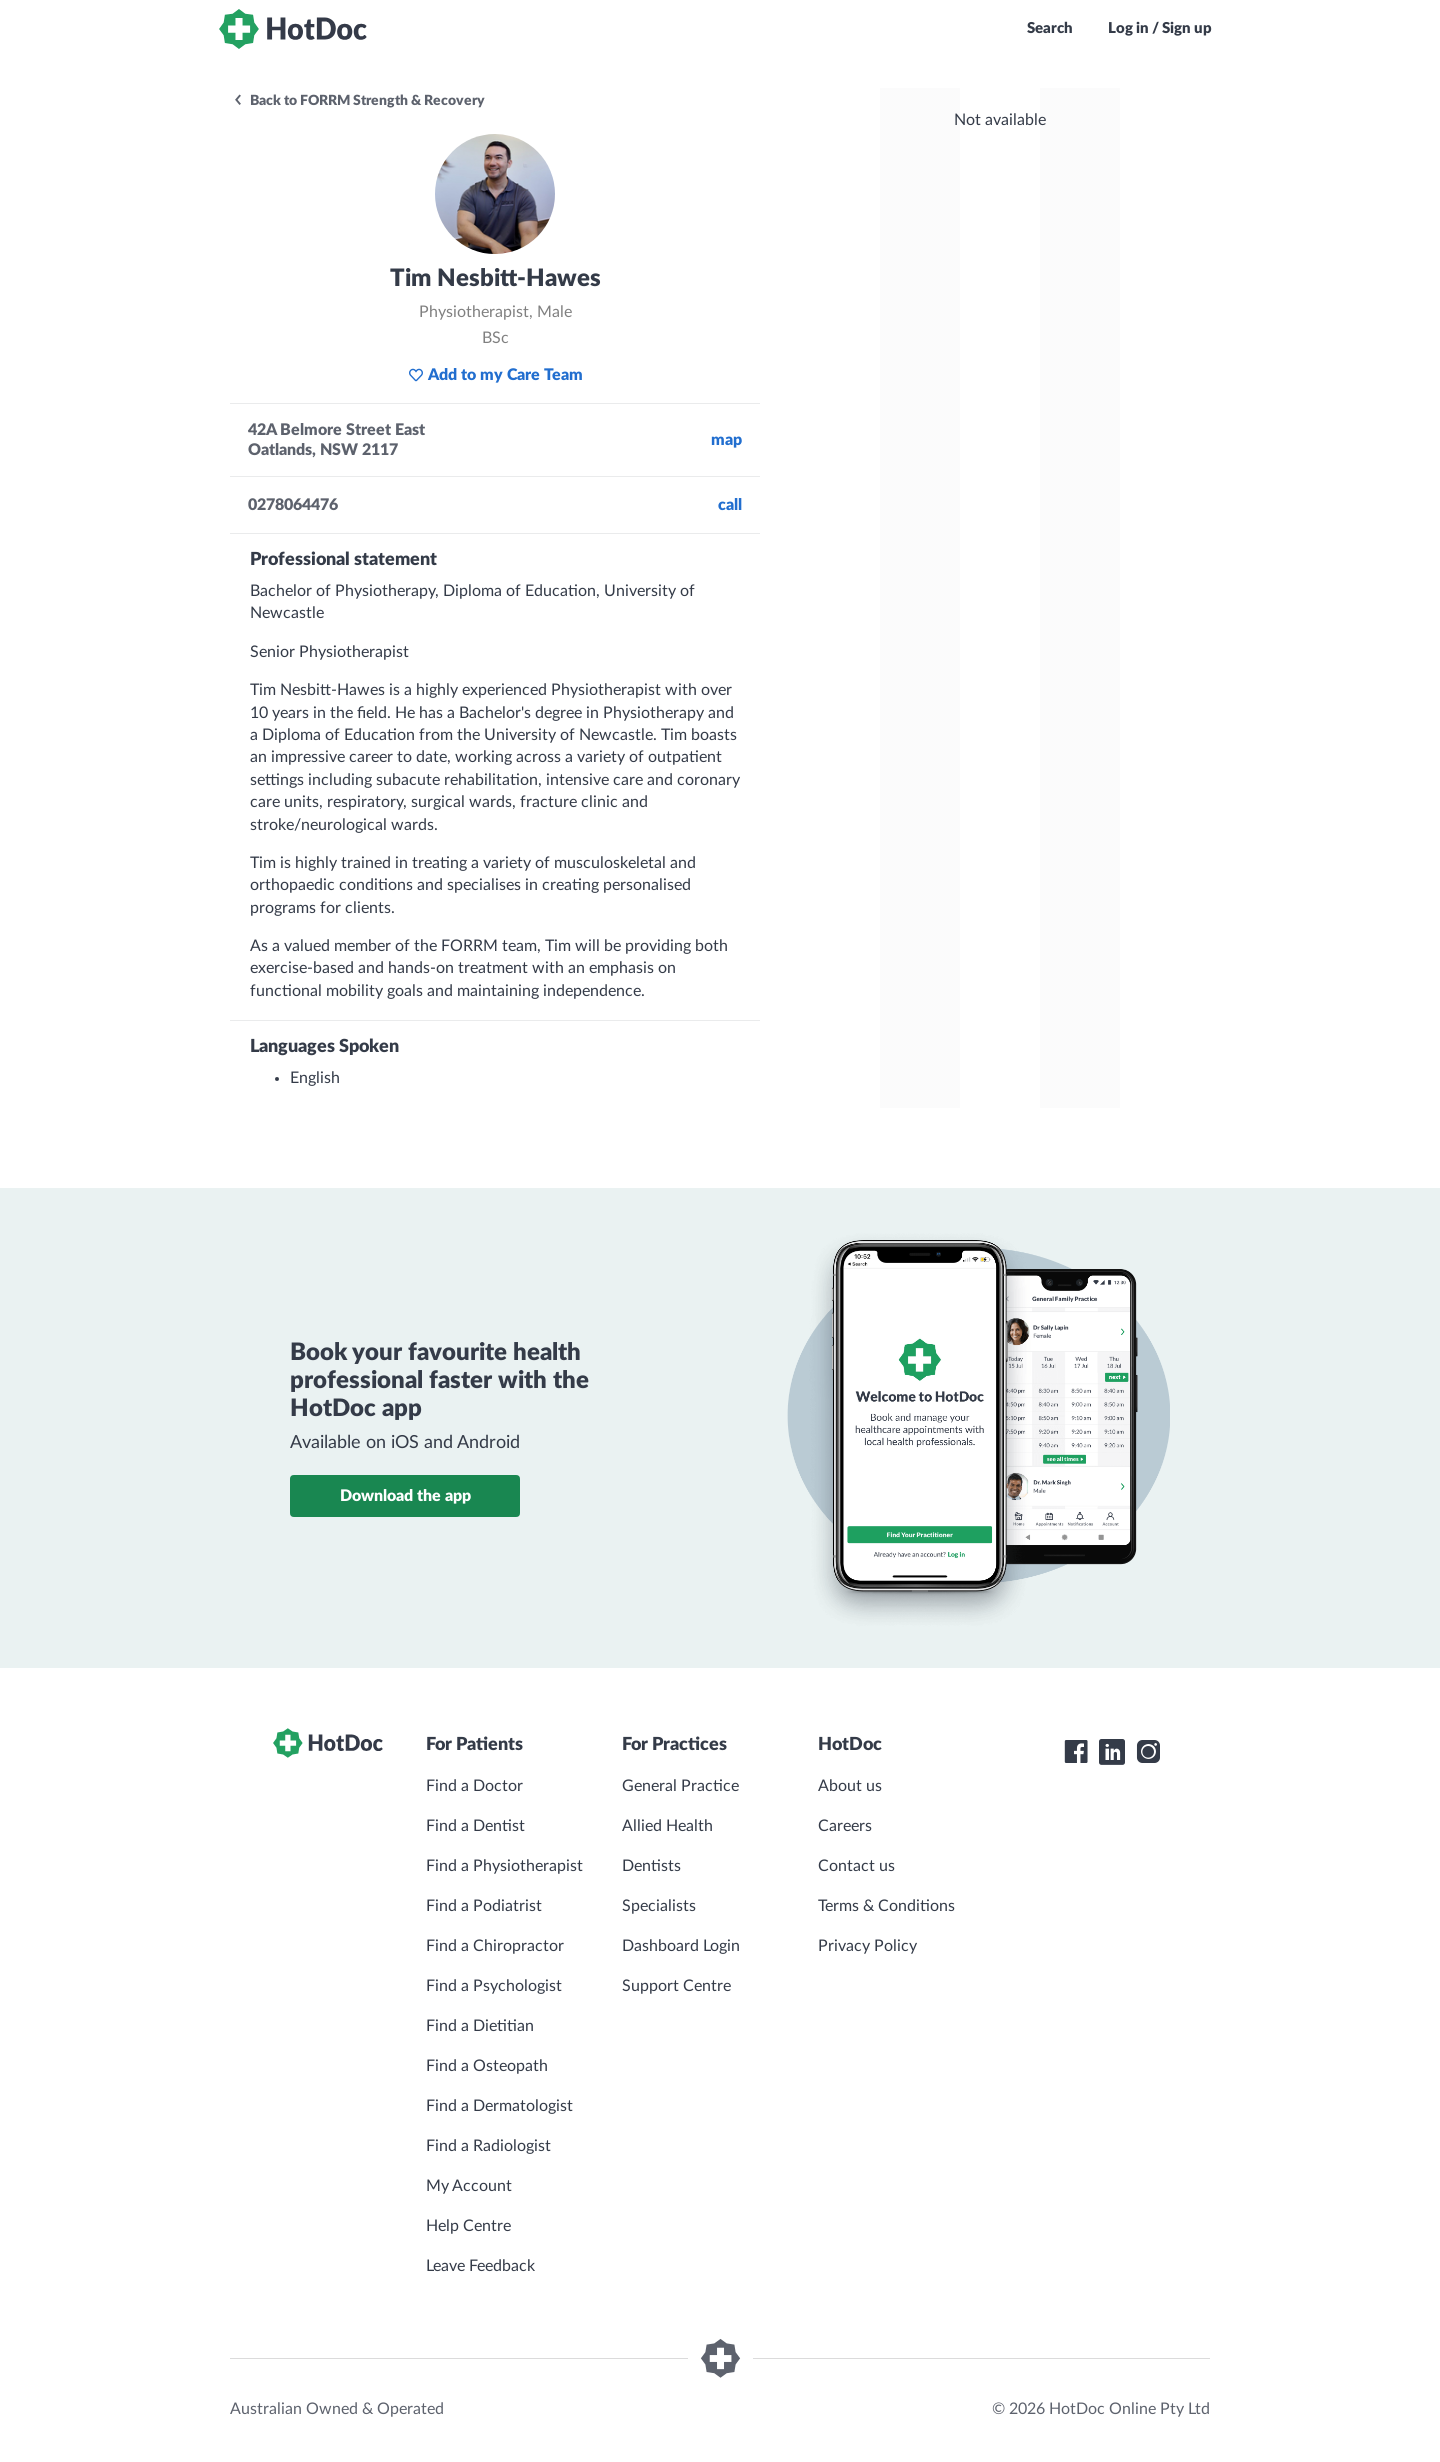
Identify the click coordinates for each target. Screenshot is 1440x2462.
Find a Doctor (474, 1786)
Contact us (856, 1866)
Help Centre (468, 2226)
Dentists (651, 1866)
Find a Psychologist (494, 1986)
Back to (358, 101)
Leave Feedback (480, 2266)
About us (850, 1786)
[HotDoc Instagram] (1148, 1752)
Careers (845, 1826)
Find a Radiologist (488, 2146)
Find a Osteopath (487, 2066)
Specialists (659, 1906)
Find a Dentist (475, 1826)
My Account (469, 2186)
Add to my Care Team (495, 375)
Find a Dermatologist (499, 2106)
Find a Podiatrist (484, 1906)
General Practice (680, 1786)
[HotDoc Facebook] (1076, 1752)
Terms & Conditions (886, 1906)
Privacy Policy (867, 1946)
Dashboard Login (681, 1946)
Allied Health (667, 1826)
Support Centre (676, 1986)
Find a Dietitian (480, 2026)
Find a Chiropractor (495, 1946)
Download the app (405, 1496)
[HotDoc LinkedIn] (1112, 1752)
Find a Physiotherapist (504, 1866)
